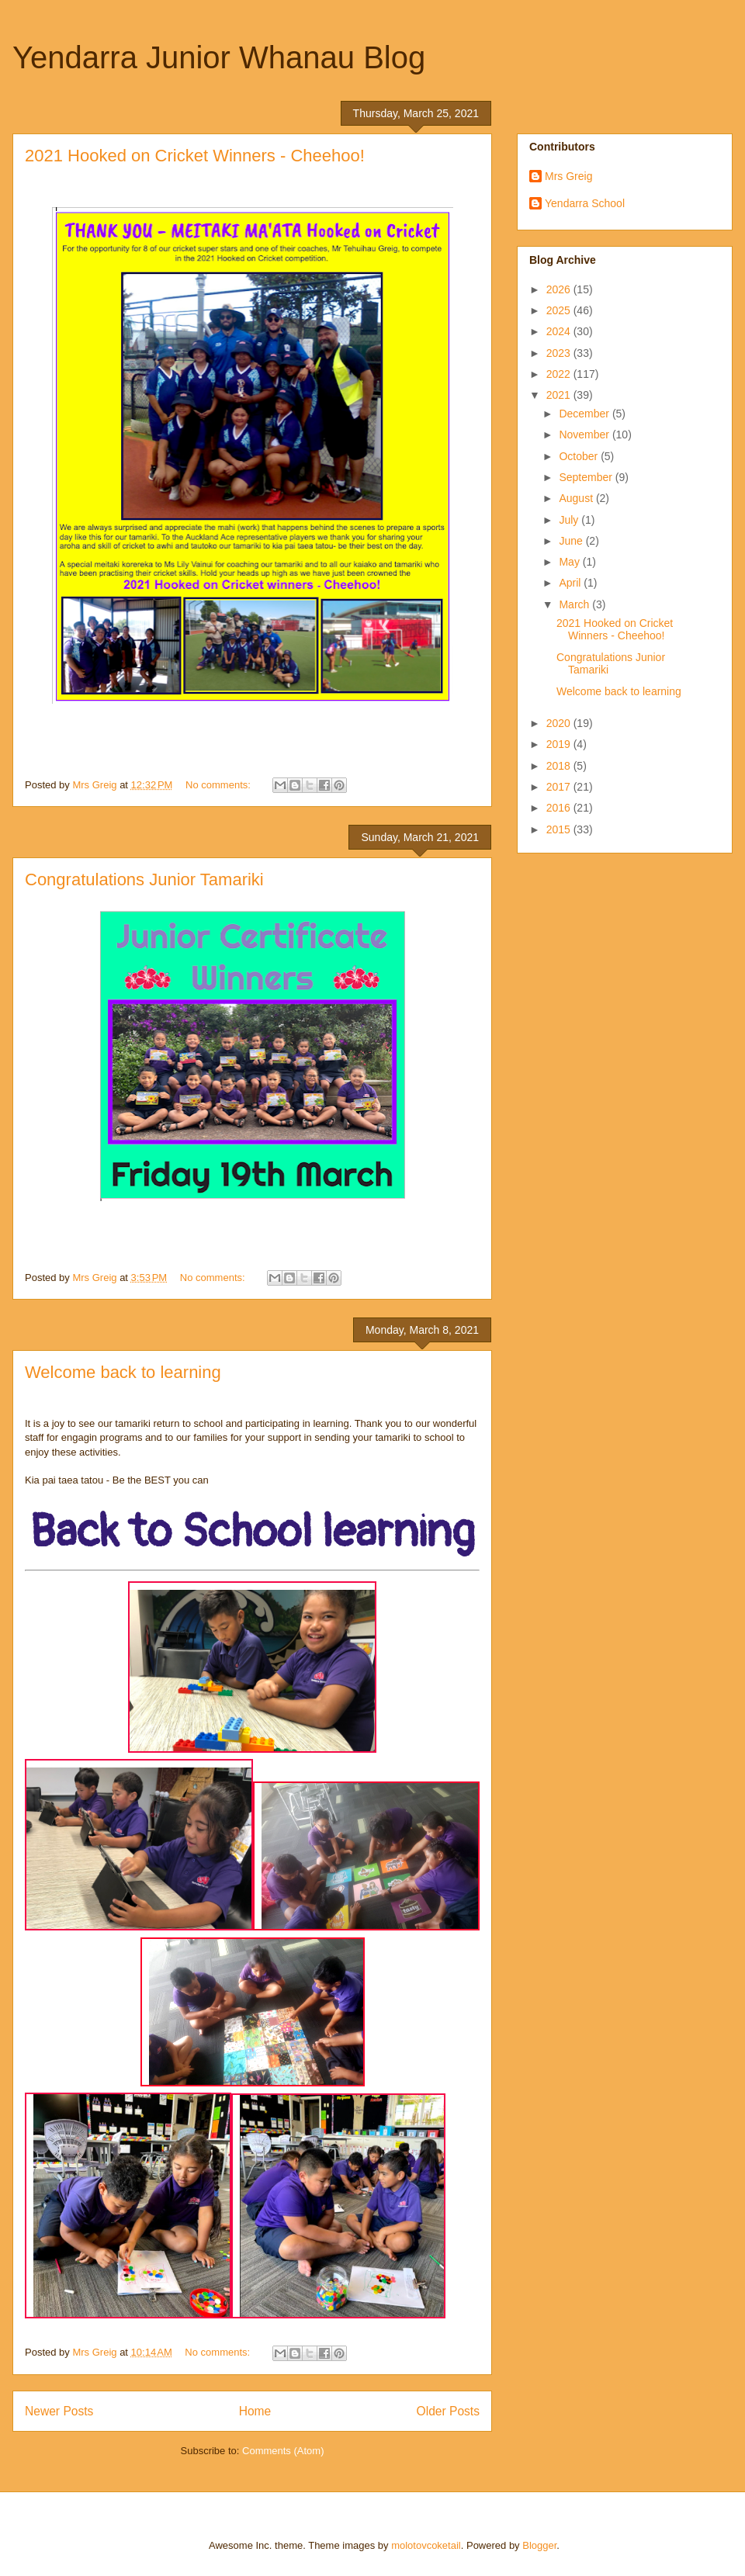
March (575, 604)
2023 (559, 353)
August (577, 498)
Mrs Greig (568, 176)
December (585, 413)
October (580, 456)
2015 (559, 829)
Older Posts (448, 2411)
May (570, 562)
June (572, 541)
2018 (559, 766)
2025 (559, 310)
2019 (559, 744)
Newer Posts (59, 2411)
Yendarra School (585, 203)
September (587, 477)
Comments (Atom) (283, 2451)
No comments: (219, 785)
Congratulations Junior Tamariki (144, 879)
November (585, 434)
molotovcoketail (426, 2545)
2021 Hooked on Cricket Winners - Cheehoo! (195, 155)
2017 (559, 787)
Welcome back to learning (123, 1372)
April (571, 582)
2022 (559, 374)
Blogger (539, 2545)
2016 (559, 808)
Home (255, 2411)
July (570, 520)
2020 (559, 723)
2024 (559, 331)
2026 (559, 289)
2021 (559, 395)
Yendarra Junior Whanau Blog (218, 57)
